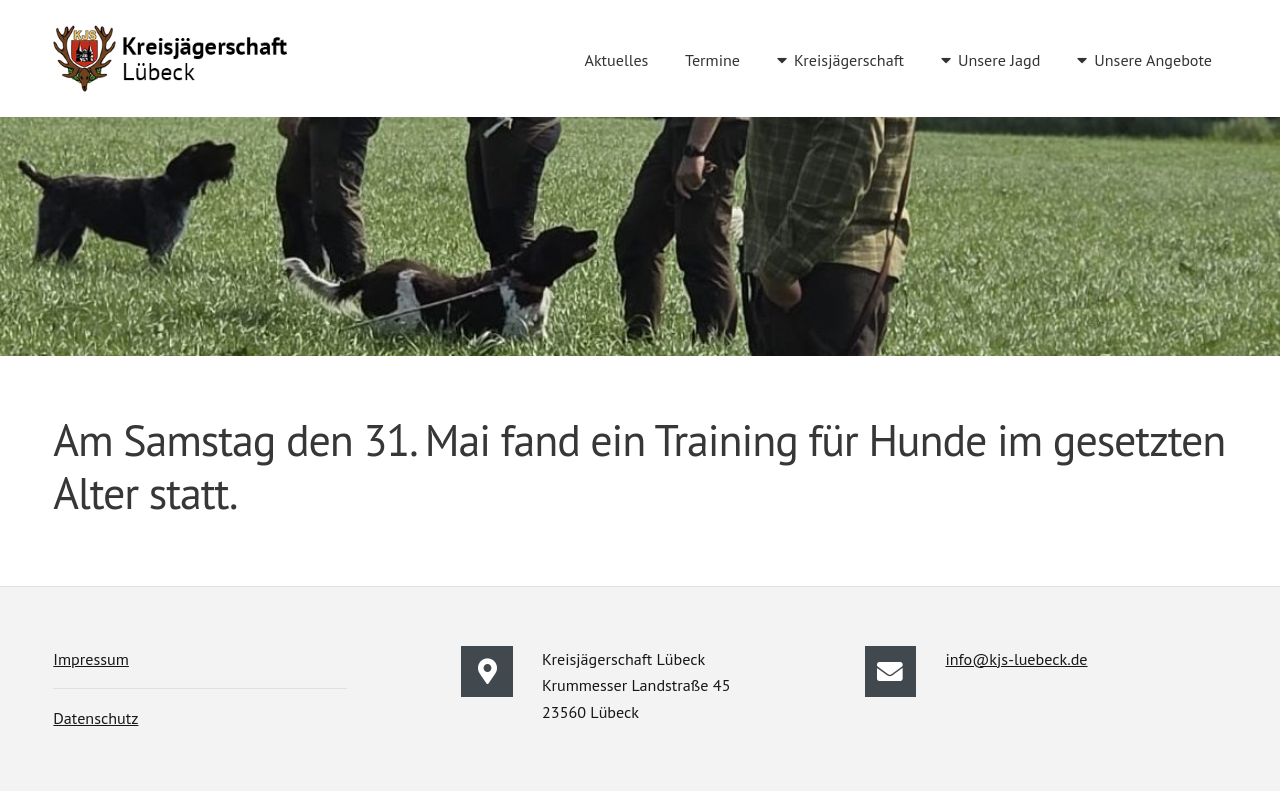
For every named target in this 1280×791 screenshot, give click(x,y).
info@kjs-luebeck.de (1016, 659)
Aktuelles (616, 60)
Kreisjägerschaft (849, 60)
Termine (712, 60)
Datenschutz (95, 718)
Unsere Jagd (999, 60)
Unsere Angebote (1153, 60)
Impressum (91, 659)
